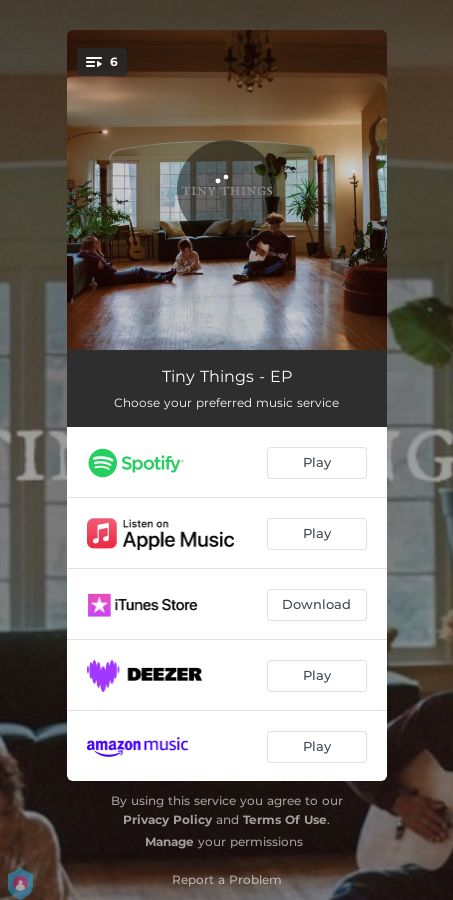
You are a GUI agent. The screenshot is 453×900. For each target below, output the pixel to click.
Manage (169, 841)
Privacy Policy (167, 819)
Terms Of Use (285, 819)
